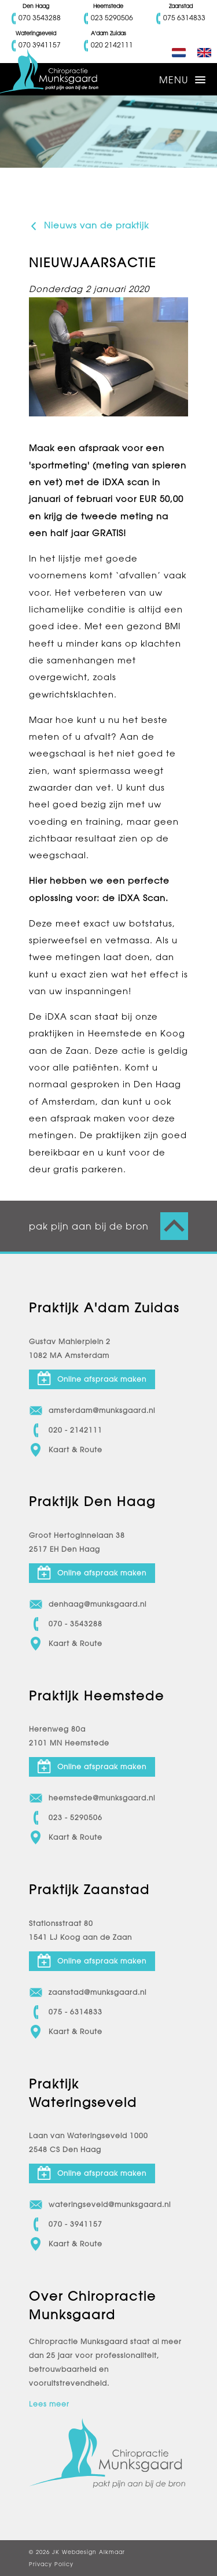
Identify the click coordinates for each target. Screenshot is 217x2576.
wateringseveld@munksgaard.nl (100, 2205)
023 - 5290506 (65, 1818)
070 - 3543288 (65, 1624)
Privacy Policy (51, 2564)
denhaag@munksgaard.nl (87, 1604)
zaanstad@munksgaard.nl (87, 1992)
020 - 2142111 (65, 1430)
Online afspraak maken (92, 1378)
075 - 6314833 (65, 2012)
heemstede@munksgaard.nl (92, 1798)
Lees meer (49, 2404)
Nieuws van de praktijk (89, 225)
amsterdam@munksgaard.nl (92, 1411)
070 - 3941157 (65, 2224)
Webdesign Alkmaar (93, 2552)
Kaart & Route (65, 1450)
